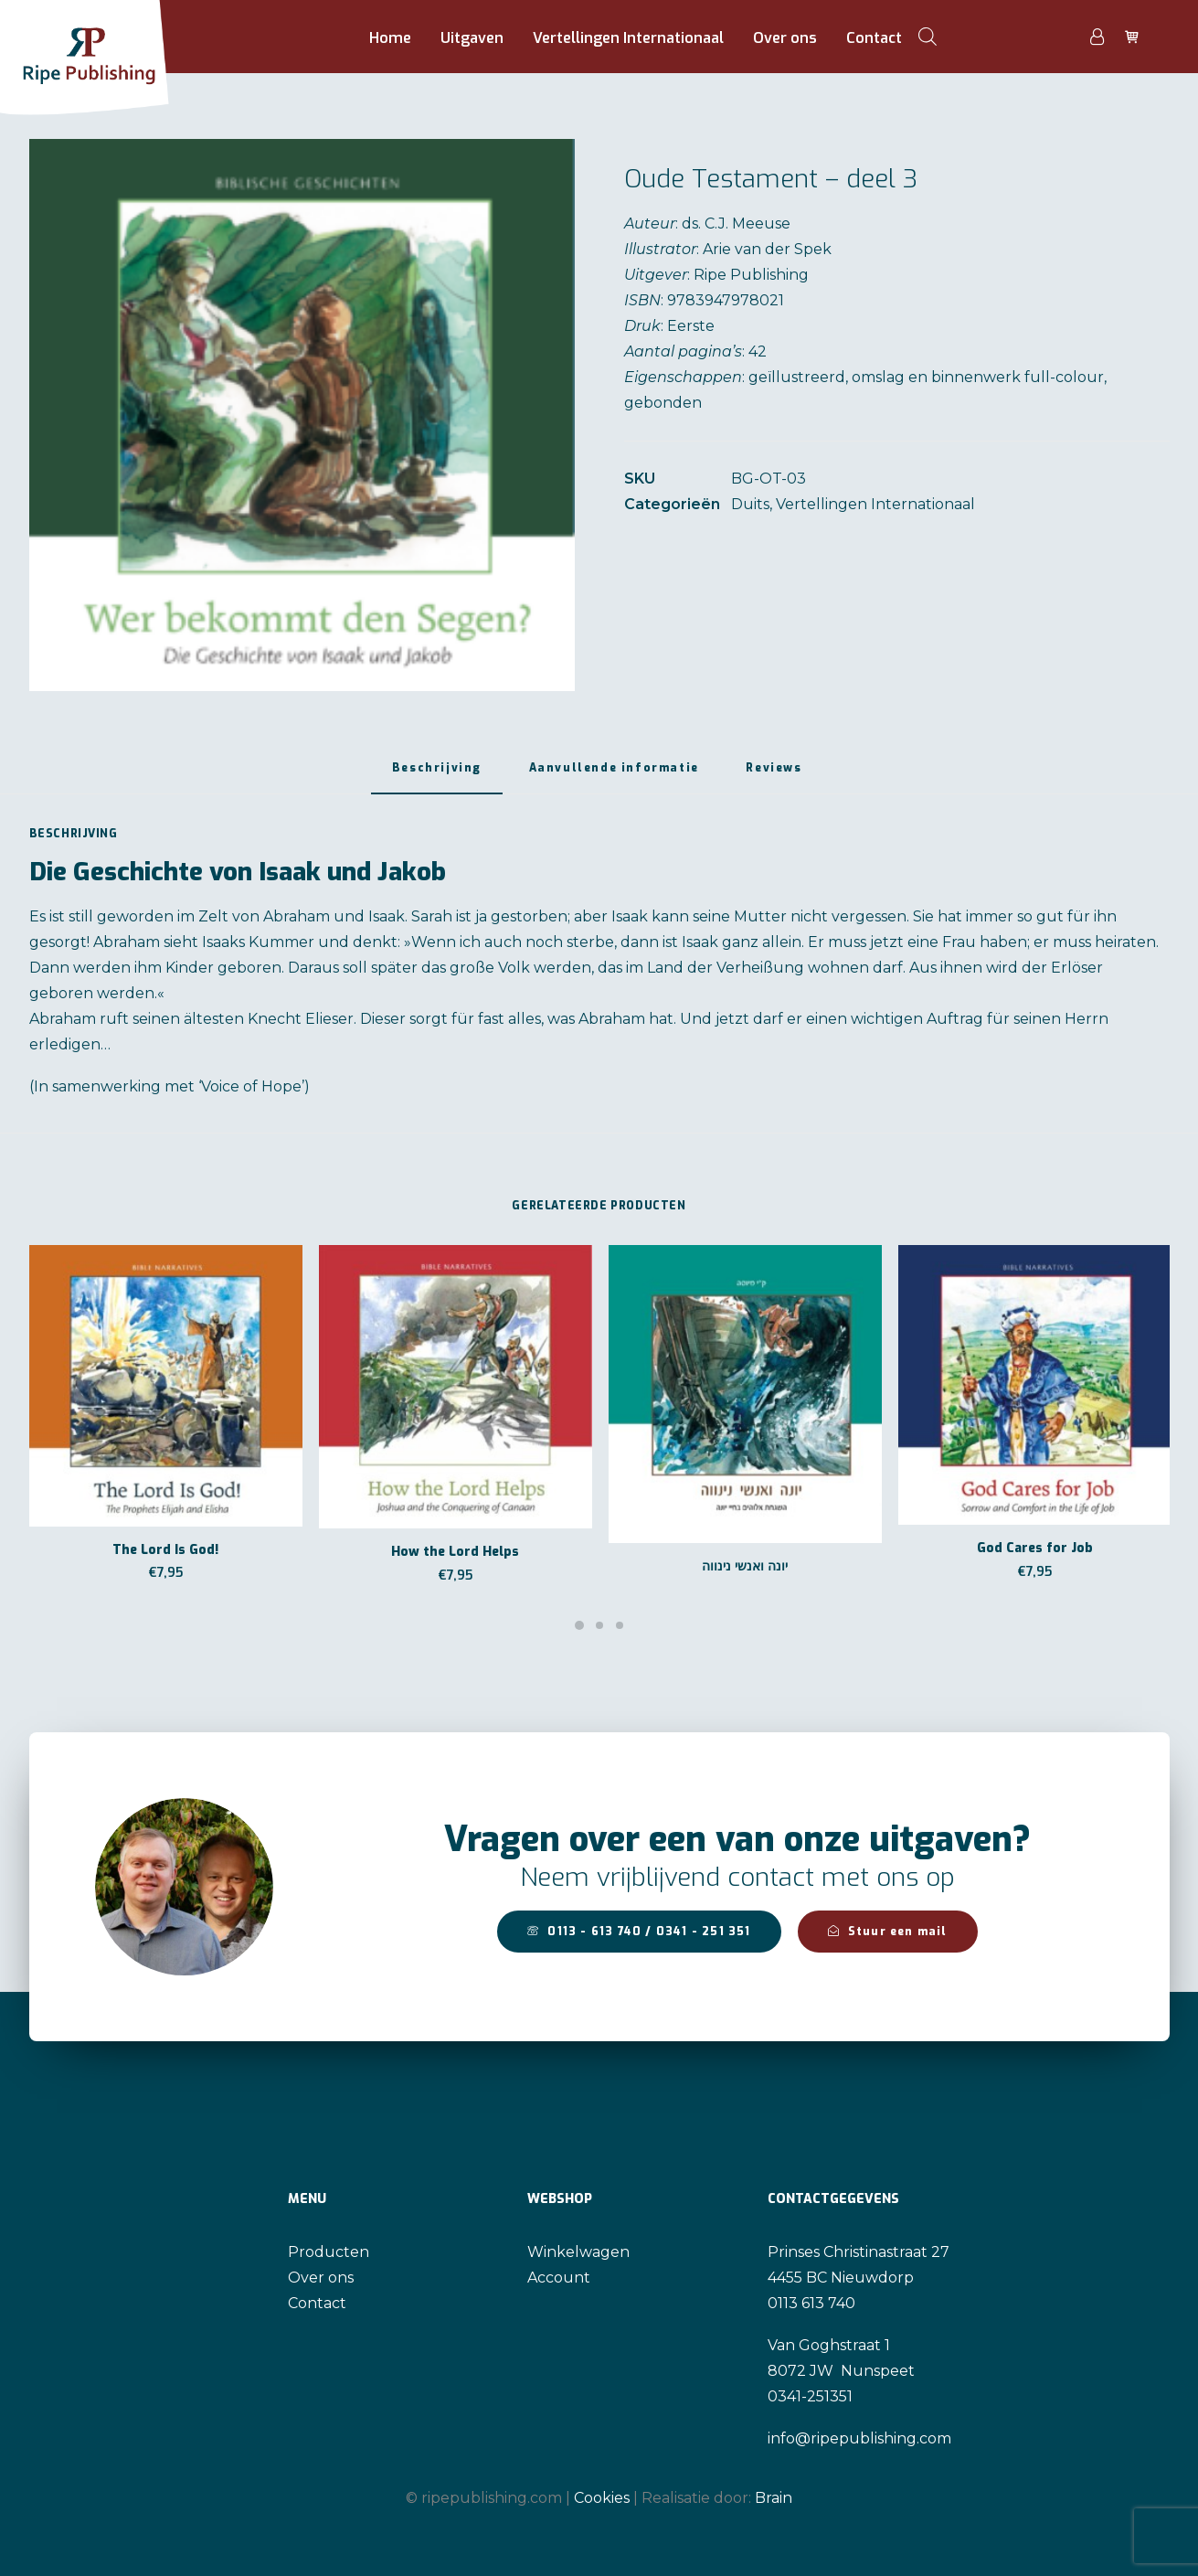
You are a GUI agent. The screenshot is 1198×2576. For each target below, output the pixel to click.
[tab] (437, 775)
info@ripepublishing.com (859, 2438)
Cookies (602, 2497)
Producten (328, 2252)
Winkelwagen (578, 2252)
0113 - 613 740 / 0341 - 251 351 (638, 1931)
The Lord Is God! (165, 1550)
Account (558, 2277)
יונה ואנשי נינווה (745, 1566)
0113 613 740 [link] (811, 2303)
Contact (874, 38)
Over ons (785, 38)
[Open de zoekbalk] (927, 36)
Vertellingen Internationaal (628, 38)
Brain (773, 2497)
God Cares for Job (1035, 1548)
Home (390, 38)
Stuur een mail (888, 1931)
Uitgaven (472, 38)
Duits (750, 504)
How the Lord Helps (455, 1551)
